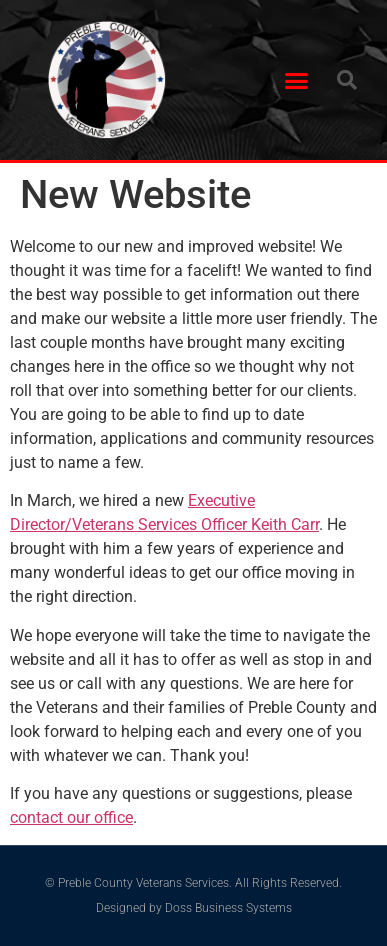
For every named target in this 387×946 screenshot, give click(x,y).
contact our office (71, 817)
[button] (296, 80)
